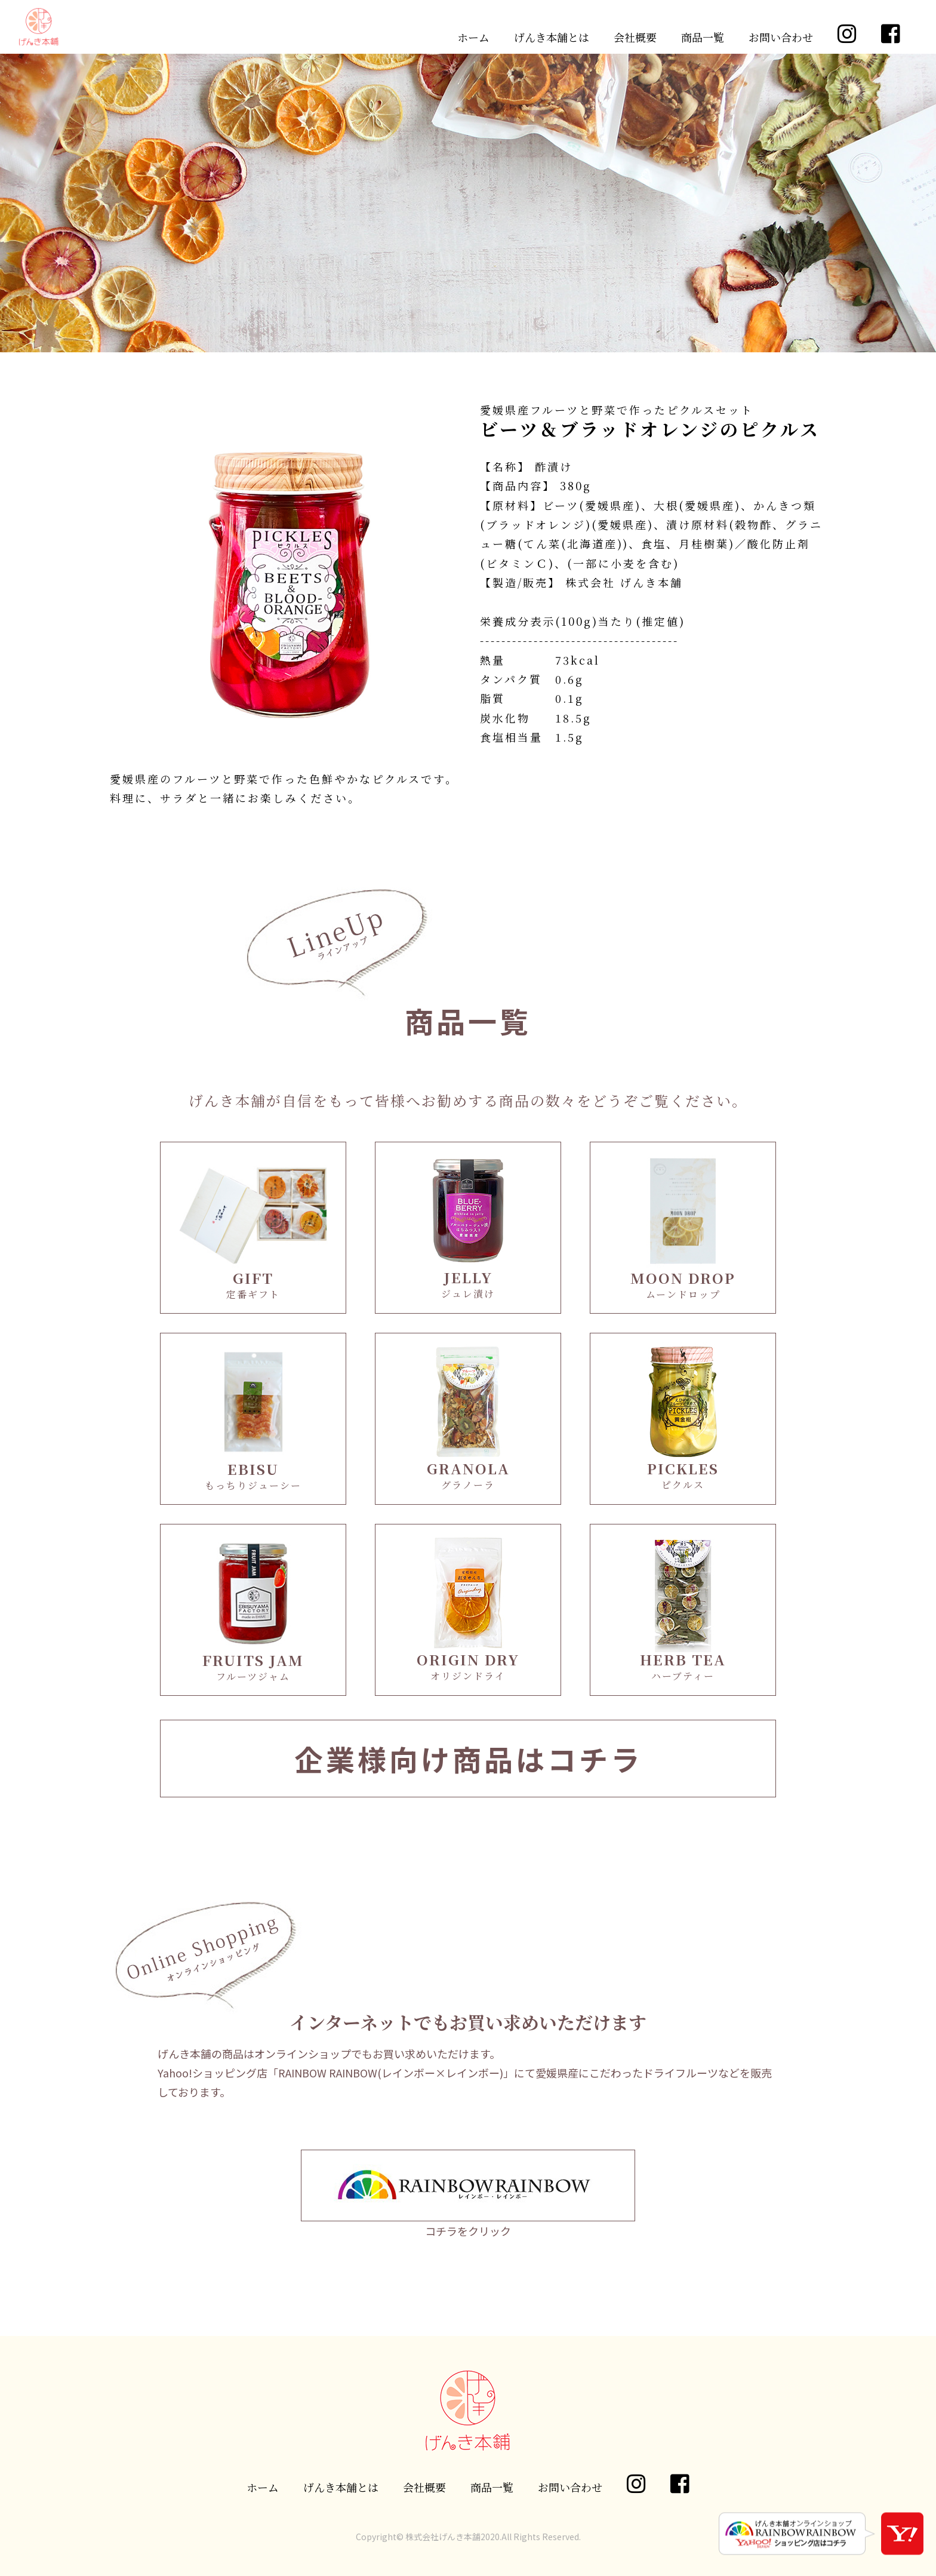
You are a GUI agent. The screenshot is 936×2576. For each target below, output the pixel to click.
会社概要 (635, 37)
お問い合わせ (781, 37)
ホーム (473, 37)
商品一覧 (702, 37)
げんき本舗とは (551, 37)
